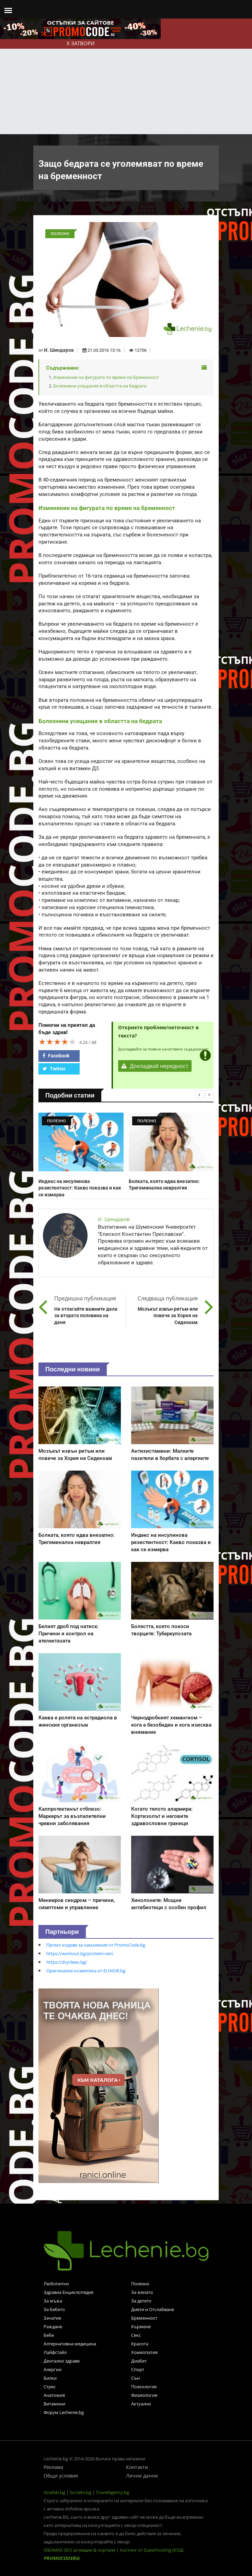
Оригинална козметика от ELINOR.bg (85, 1971)
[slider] (57, 1041)
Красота (139, 2344)
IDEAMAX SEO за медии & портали (80, 2550)
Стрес (50, 2386)
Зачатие (52, 2318)
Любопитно (56, 2284)
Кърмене (141, 2326)
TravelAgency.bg (112, 2492)
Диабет (139, 2361)
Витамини (54, 2404)
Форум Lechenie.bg (64, 2412)
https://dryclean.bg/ (66, 1962)
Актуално (141, 2404)
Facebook (56, 1055)
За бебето (54, 2309)
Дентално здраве (62, 2361)
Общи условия (61, 2475)
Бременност (144, 2318)
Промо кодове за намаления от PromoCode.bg (95, 1945)
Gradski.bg (54, 2492)
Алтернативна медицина (70, 2344)
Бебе (49, 2335)
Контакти (137, 2467)
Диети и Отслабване (152, 2309)
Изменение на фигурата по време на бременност (106, 377)
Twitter (54, 1068)
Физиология (144, 2395)
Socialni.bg (80, 2492)
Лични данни (142, 2475)
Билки (50, 2378)
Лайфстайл (55, 2352)
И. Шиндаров (59, 350)
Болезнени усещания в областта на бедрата (99, 386)
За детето (141, 2301)
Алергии (52, 2369)
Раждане (53, 2326)
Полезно (140, 2284)
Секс (136, 2335)
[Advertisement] (126, 83)
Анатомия (54, 2395)
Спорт (137, 2369)
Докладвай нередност (154, 1066)
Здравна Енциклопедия (68, 2292)
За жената (142, 2292)
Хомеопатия (144, 2352)
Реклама (53, 2467)
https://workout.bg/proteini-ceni (79, 1953)
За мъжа (53, 2301)
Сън (135, 2378)
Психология (144, 2386)
